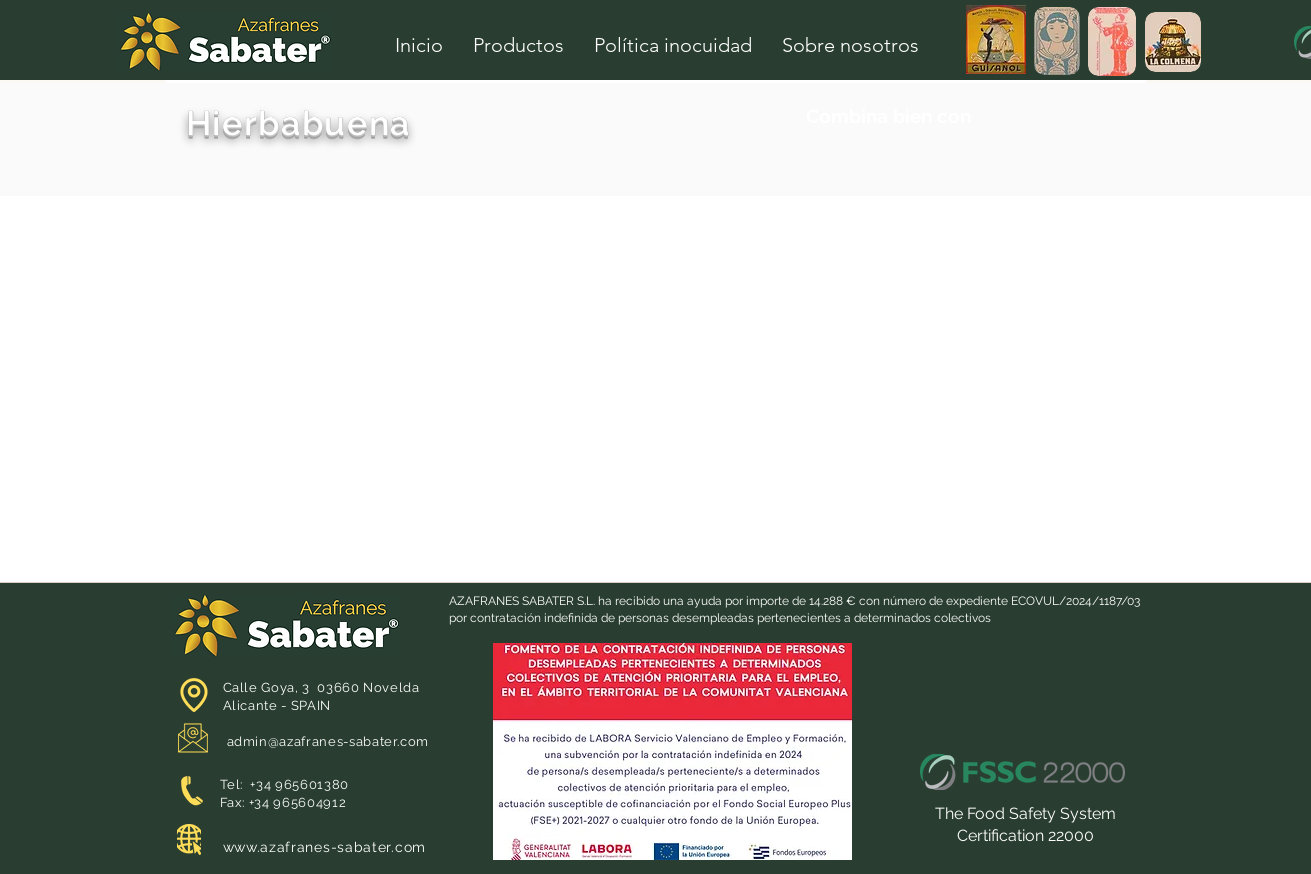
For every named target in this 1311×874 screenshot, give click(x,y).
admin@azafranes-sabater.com (328, 741)
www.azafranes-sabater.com (325, 847)
